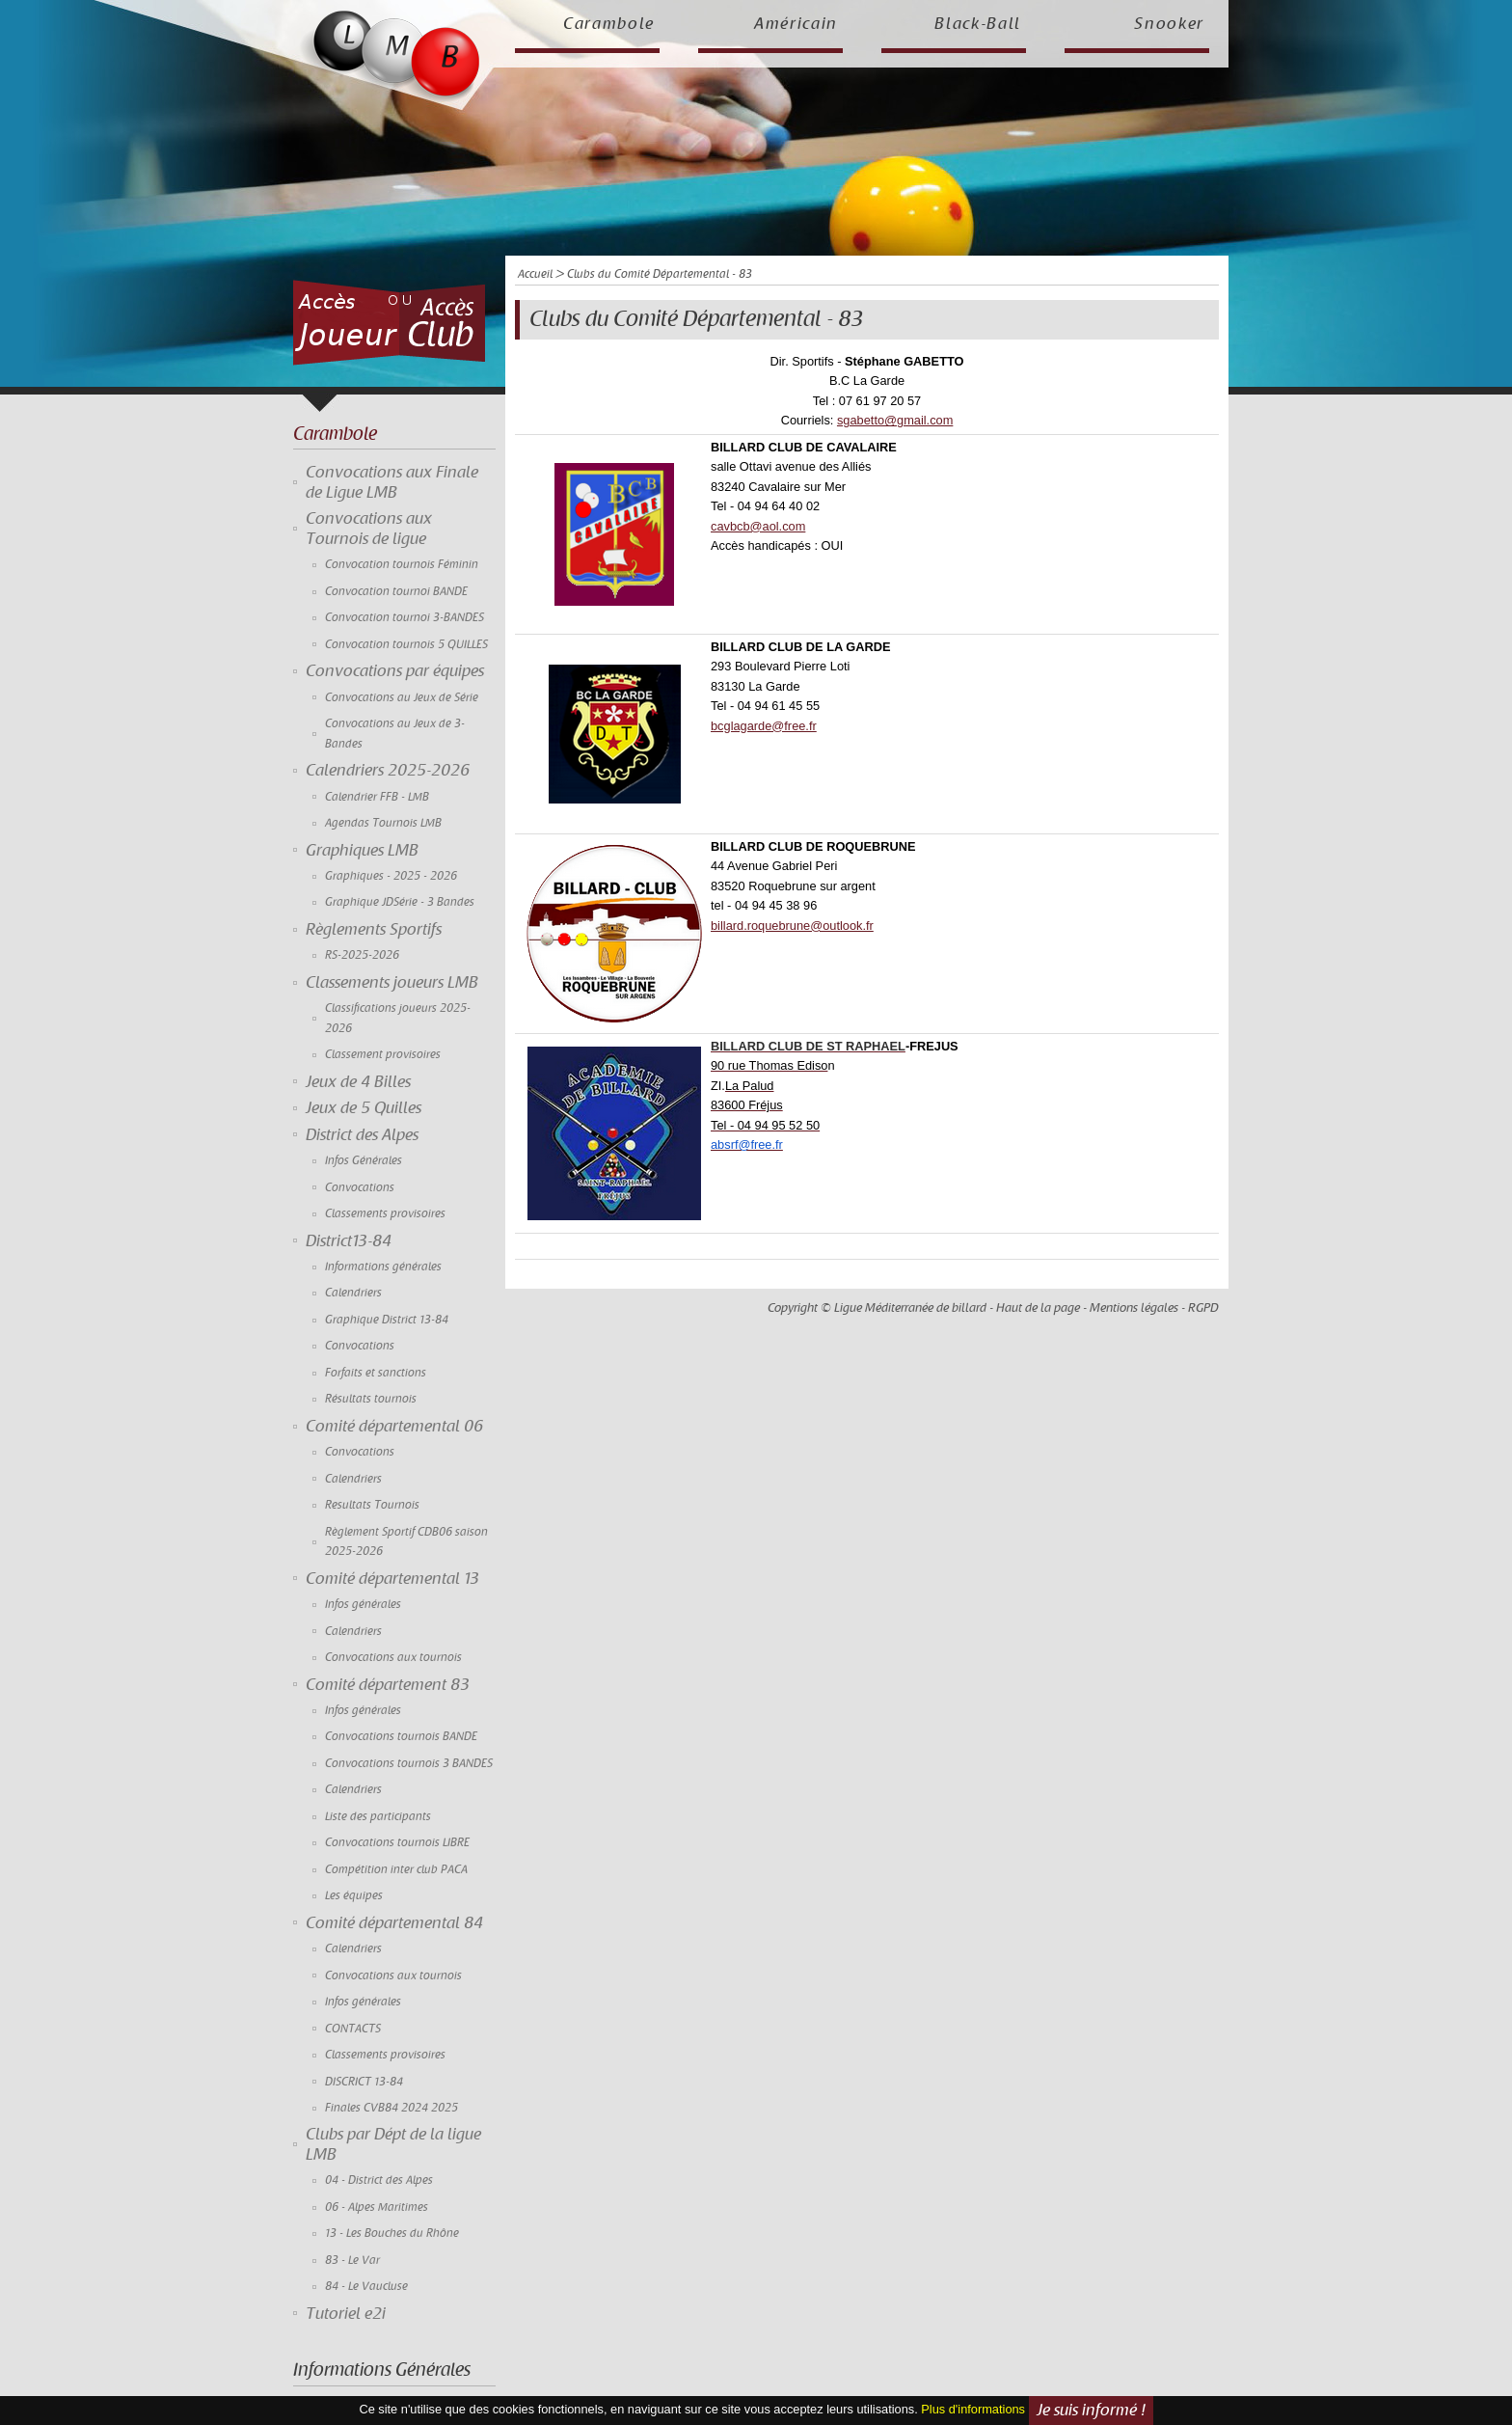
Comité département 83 (388, 1685)
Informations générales (383, 1267)
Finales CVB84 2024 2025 (391, 2108)
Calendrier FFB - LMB (377, 797)
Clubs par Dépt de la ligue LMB (393, 2144)
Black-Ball (977, 24)
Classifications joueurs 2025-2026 (398, 1018)
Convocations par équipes (395, 671)
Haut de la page (1038, 1308)
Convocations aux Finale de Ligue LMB (392, 482)
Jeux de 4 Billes (358, 1082)
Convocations (359, 1188)
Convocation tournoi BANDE (396, 592)
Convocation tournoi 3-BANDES (404, 618)
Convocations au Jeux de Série (401, 698)
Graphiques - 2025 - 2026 (391, 876)
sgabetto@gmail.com (895, 420)
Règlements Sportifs (374, 930)
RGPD (1203, 1308)
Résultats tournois (371, 1399)
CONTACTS (353, 2029)
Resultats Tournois (372, 1505)
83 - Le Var (352, 2260)
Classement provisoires (383, 1055)
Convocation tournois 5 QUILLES (406, 645)
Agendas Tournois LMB (383, 823)
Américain (796, 24)
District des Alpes (362, 1135)
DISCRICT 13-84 (364, 2082)
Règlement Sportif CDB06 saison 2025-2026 (406, 1542)
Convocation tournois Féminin (401, 565)
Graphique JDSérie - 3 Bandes (399, 902)
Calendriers (353, 1293)
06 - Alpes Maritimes (376, 2207)
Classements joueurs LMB (392, 983)
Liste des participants (378, 1817)
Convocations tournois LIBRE (397, 1843)
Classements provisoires (385, 1214)
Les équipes (354, 1896)
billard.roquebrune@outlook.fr (792, 925)
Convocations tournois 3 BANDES (409, 1763)
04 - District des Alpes (379, 2180)
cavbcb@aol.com (758, 526)
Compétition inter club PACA (396, 1870)
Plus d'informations (973, 2409)
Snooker (1169, 24)
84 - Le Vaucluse (366, 2286)
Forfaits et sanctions (375, 1373)
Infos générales (363, 1604)
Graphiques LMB (362, 850)
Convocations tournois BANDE (401, 1736)
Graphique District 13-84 (386, 1320)
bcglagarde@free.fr (764, 726)
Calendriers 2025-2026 (388, 770)
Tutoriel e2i (346, 2314)
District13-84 (349, 1241)
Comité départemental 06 (394, 1426)
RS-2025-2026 (362, 955)
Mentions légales (1134, 1308)
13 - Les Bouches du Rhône (392, 2233)
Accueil (535, 274)
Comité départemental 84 (394, 1923)
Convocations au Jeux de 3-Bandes (395, 733)
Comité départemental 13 (392, 1579)
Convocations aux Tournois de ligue (369, 528)
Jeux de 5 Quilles (363, 1108)
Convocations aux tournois (393, 1657)
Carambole (609, 24)
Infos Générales (363, 1161)
